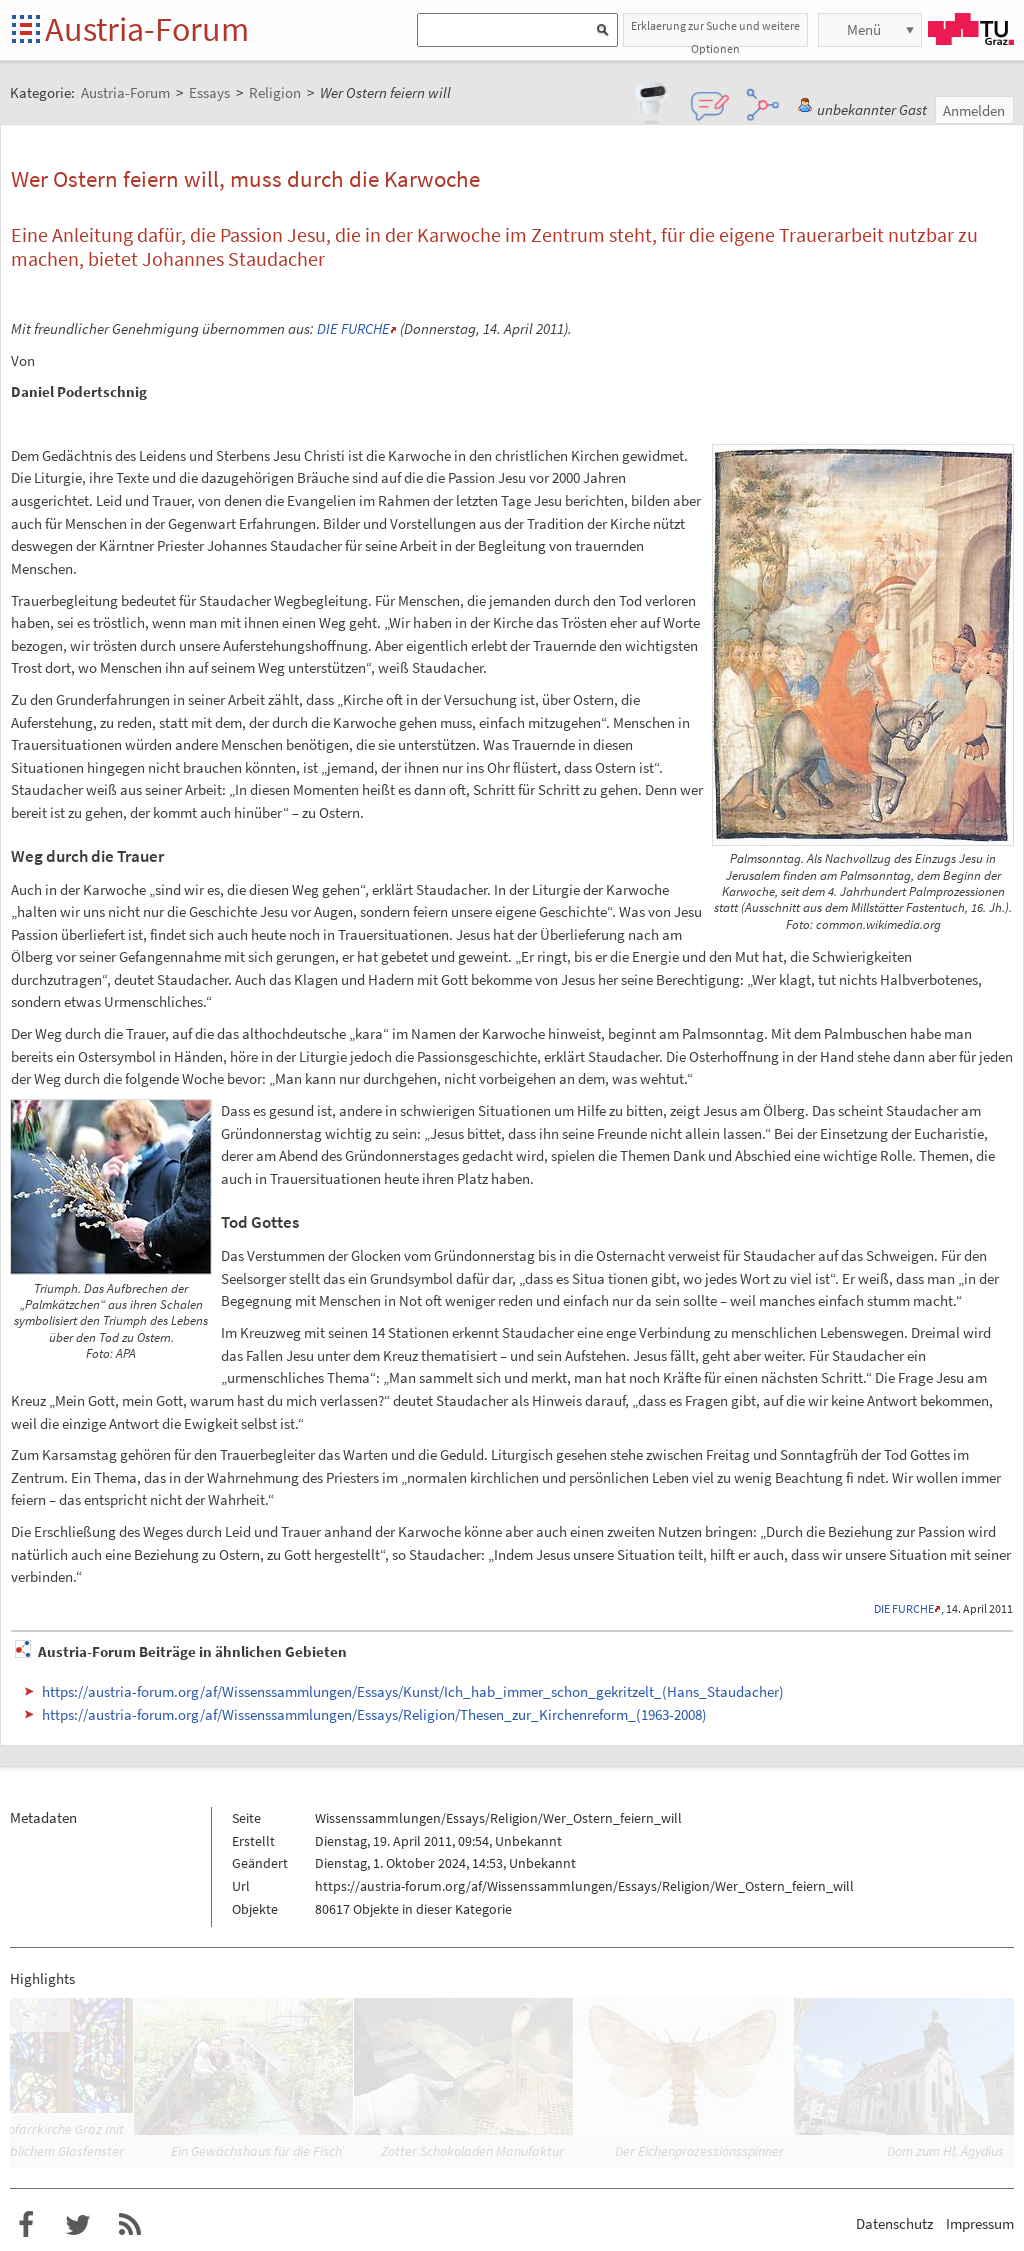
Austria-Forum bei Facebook (26, 2225)
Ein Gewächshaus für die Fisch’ (257, 2151)
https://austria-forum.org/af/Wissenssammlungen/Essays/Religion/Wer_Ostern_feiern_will (584, 1886)
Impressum (980, 2223)
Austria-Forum (147, 29)
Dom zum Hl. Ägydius (945, 2151)
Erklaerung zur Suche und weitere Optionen (715, 32)
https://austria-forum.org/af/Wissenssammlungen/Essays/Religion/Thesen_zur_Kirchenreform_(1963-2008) (374, 1714)
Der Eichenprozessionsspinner (699, 2151)
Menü (864, 29)
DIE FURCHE (353, 328)
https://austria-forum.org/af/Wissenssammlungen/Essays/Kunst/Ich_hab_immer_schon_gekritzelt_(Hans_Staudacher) (413, 1691)
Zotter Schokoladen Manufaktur (472, 2151)
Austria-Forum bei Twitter (78, 2225)
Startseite (27, 30)
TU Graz (971, 29)
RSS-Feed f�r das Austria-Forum (130, 2225)
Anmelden (974, 110)
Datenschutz (894, 2223)
